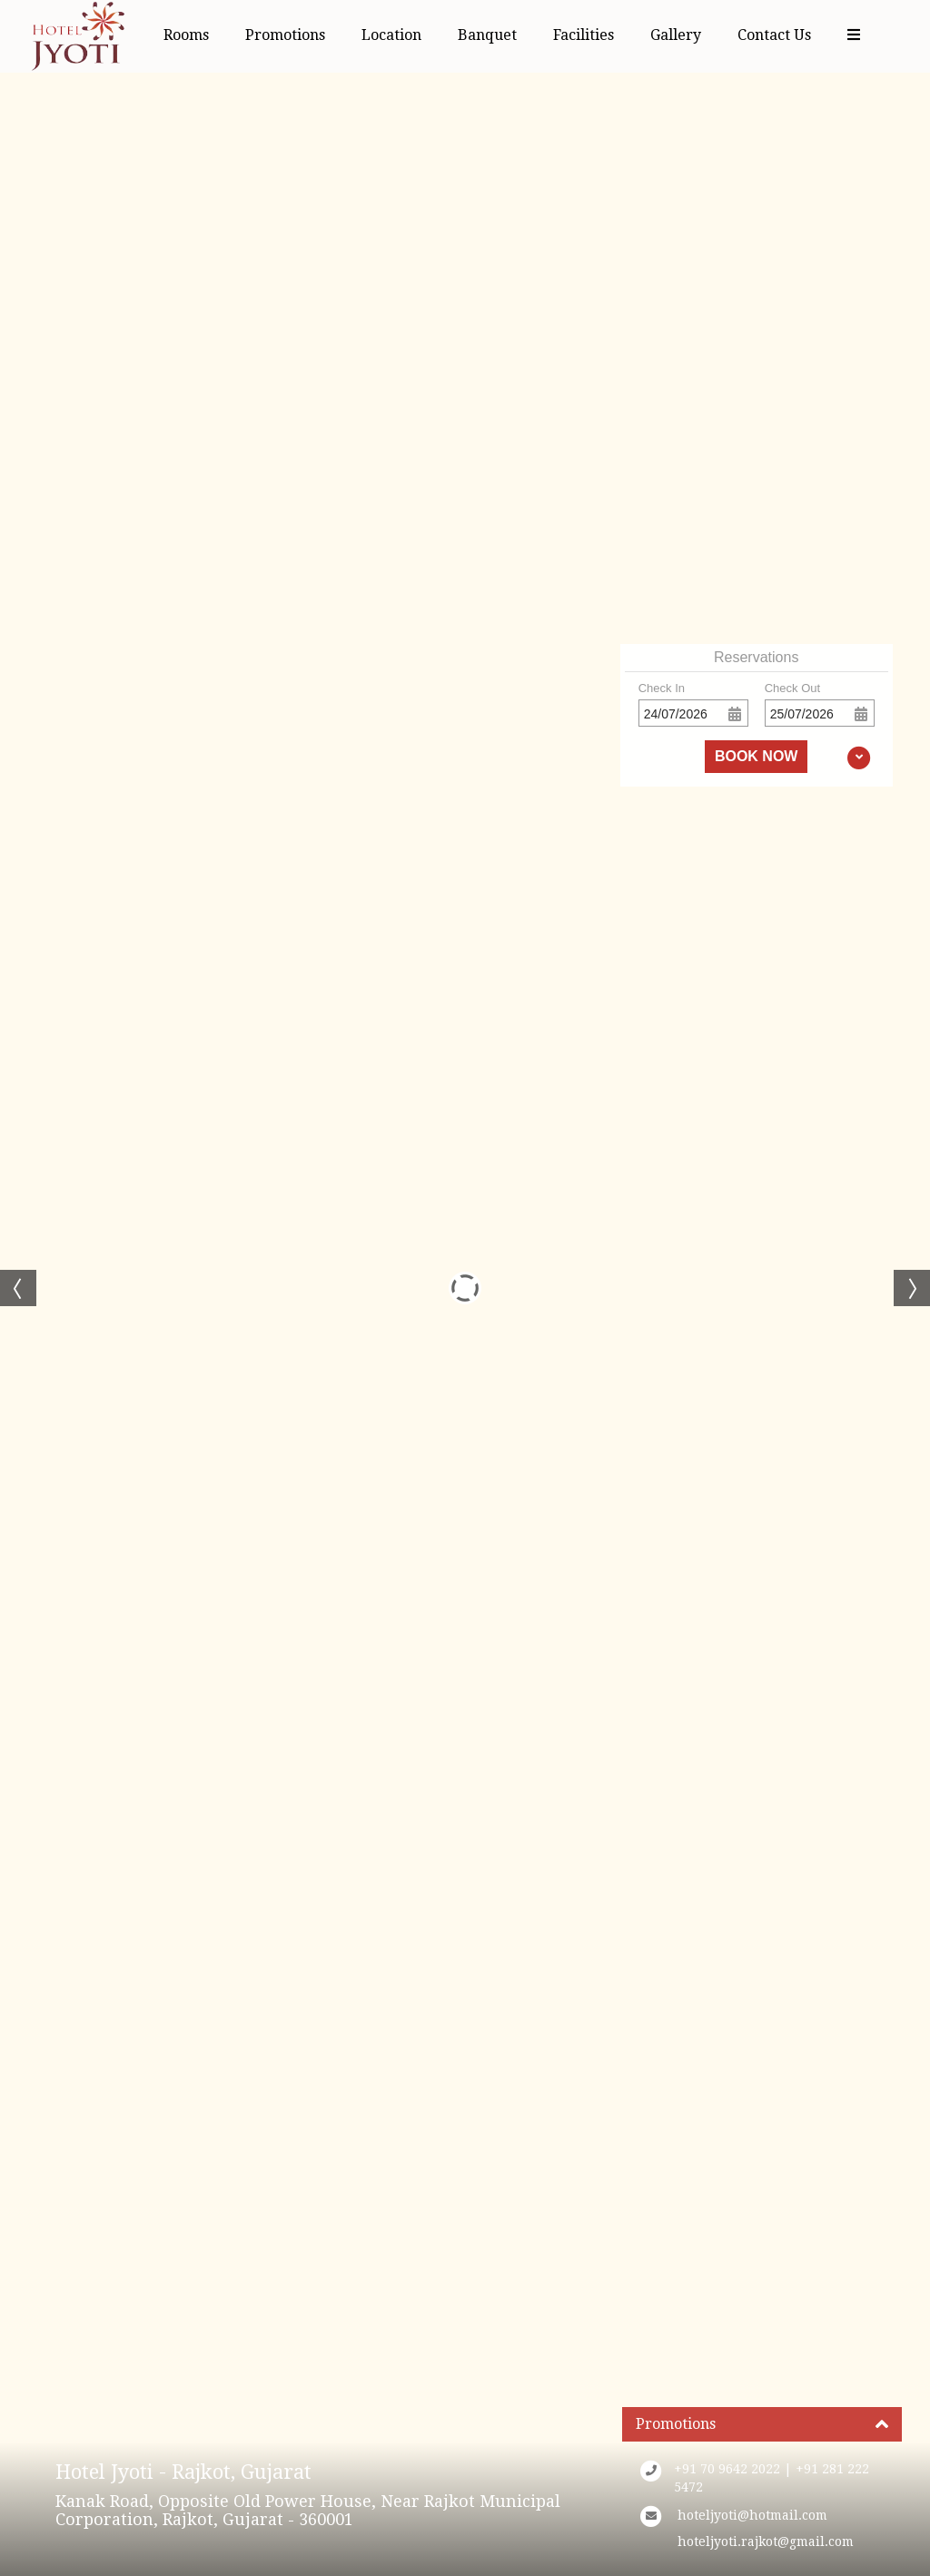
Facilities (583, 35)
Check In (661, 688)
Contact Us (774, 35)
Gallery (675, 35)
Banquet (487, 35)
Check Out (792, 688)
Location (391, 35)
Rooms (186, 35)
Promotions (285, 35)
